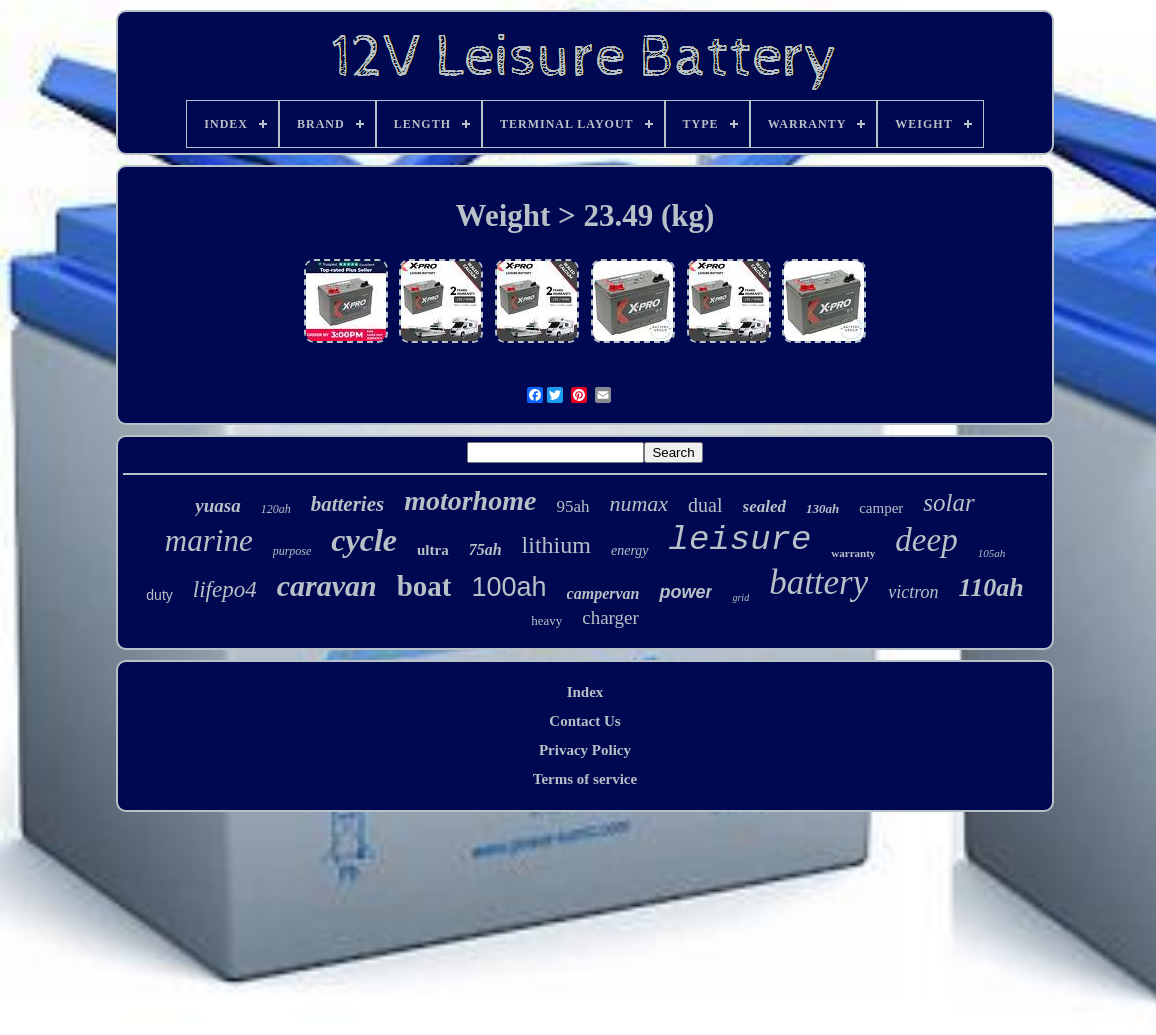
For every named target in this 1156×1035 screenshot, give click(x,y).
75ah (485, 549)
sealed (764, 506)
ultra (433, 550)
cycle (364, 540)
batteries (348, 504)
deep (926, 540)
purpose (292, 551)
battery (818, 582)
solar (948, 502)
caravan (327, 585)
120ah (276, 509)
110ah (991, 587)
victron (913, 592)
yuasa (217, 505)
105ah (992, 553)
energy (630, 550)
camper (881, 508)
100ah (508, 587)
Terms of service (585, 779)
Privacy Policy (585, 750)
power (685, 592)
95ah (572, 506)
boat (424, 586)
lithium (556, 545)
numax (638, 503)
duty (159, 595)
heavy (546, 620)
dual (705, 505)
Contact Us (584, 721)
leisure (740, 540)
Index (585, 692)
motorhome (470, 500)
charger (610, 617)
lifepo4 (225, 589)
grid (740, 597)
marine (209, 540)
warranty (853, 553)
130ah (822, 508)
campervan (603, 593)
